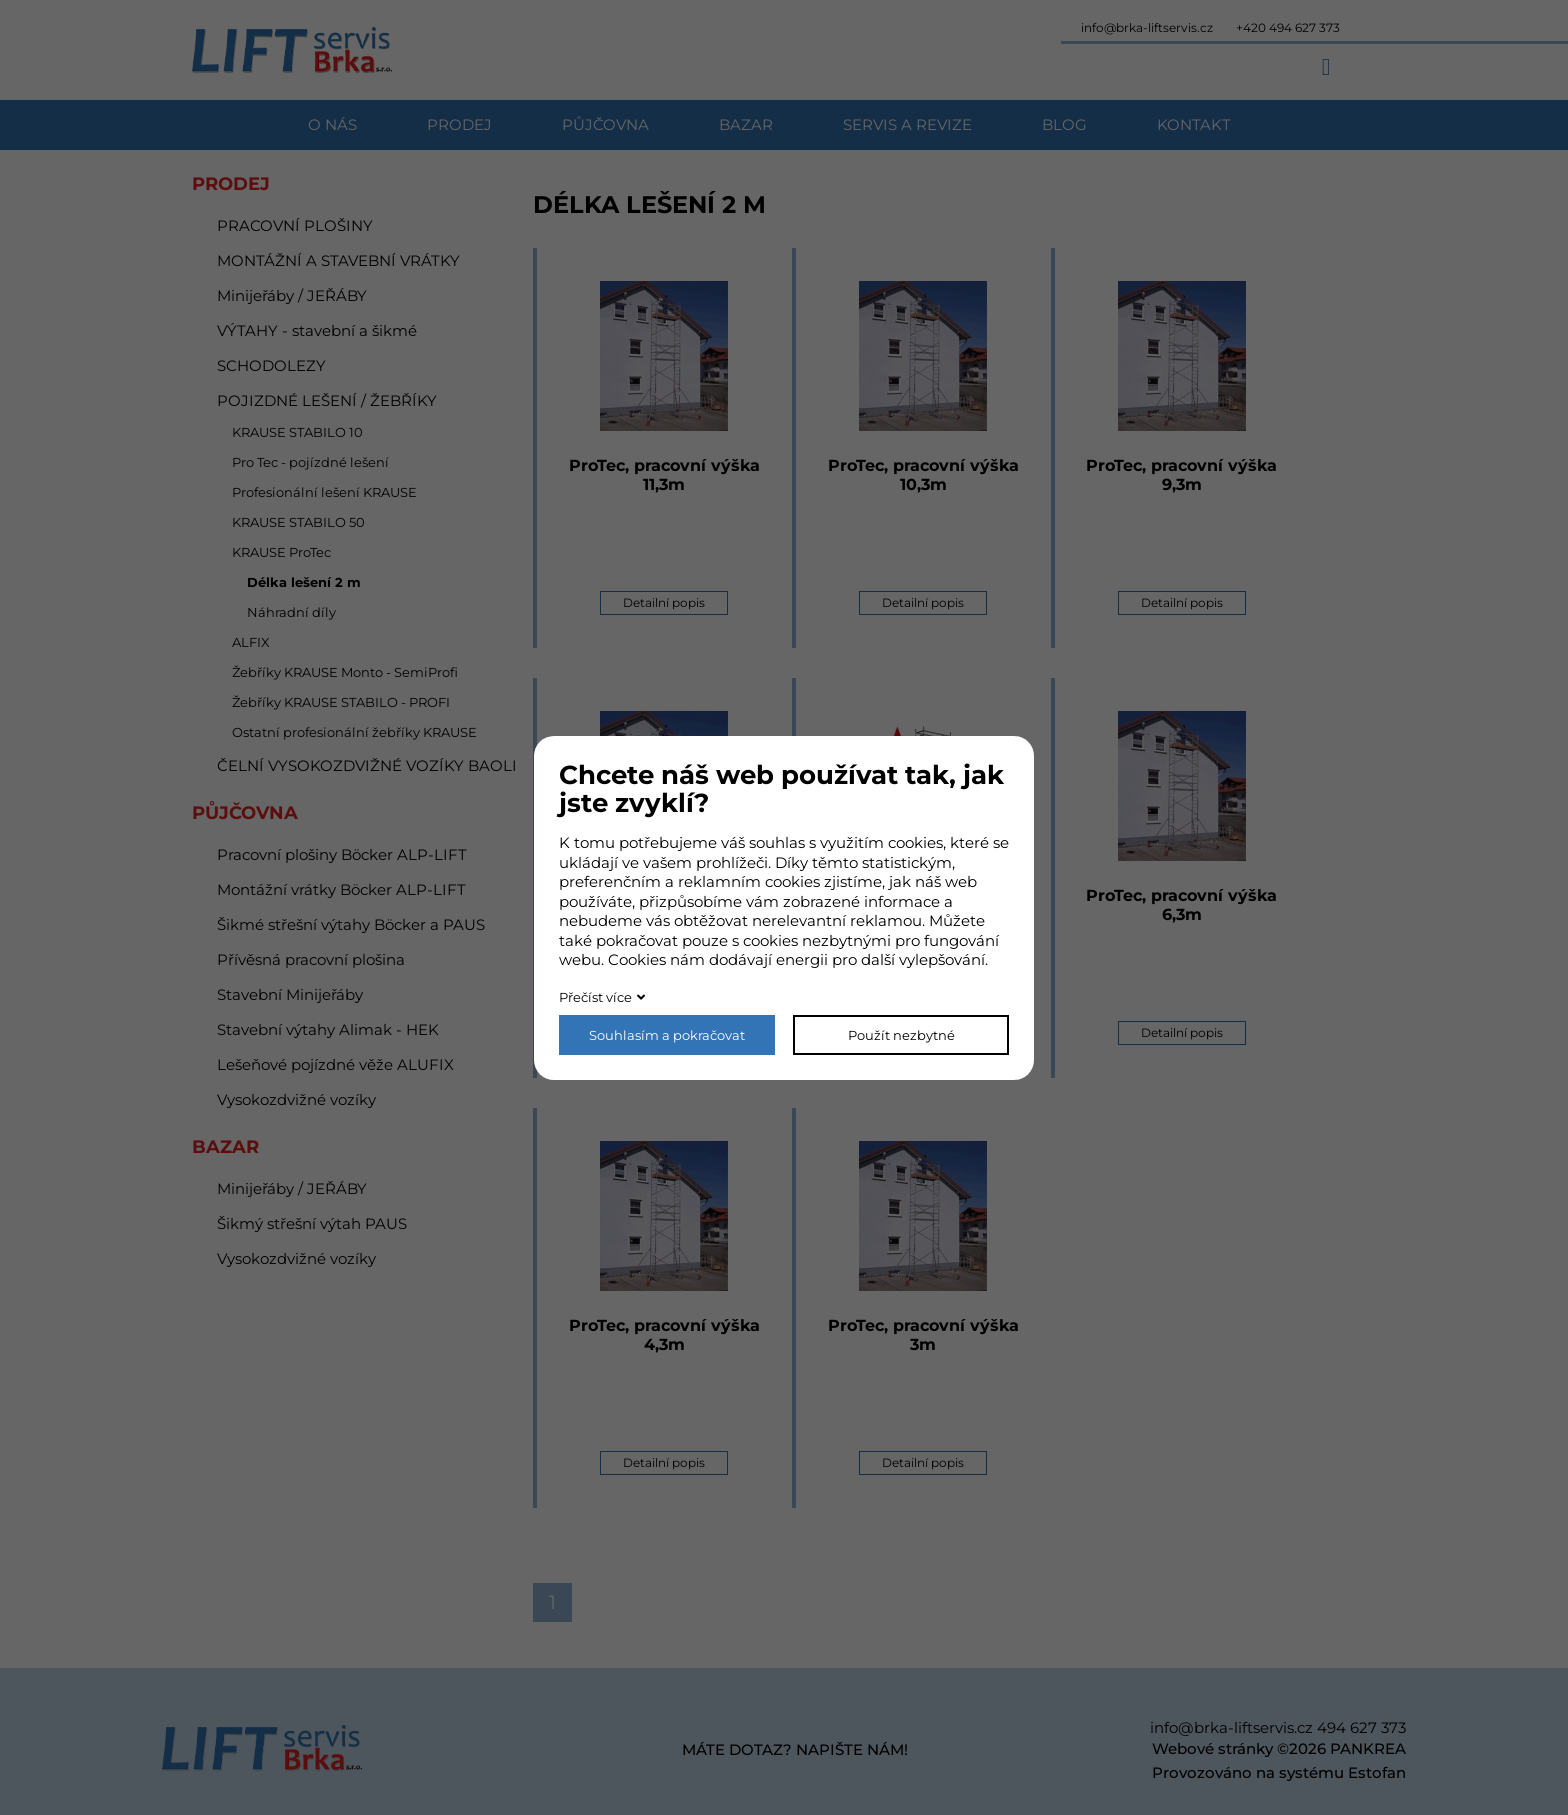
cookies (915, 842)
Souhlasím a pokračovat (667, 1035)
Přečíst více (595, 997)
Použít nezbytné (901, 1035)
